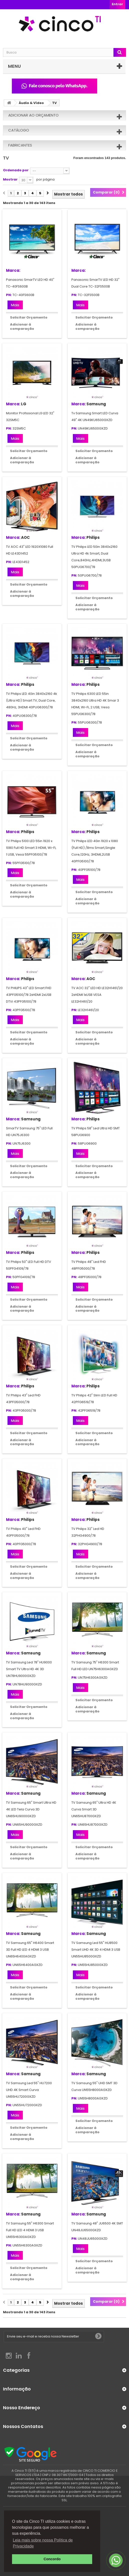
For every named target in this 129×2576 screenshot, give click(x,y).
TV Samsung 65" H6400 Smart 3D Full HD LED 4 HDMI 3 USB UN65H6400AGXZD (30, 1949)
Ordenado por (16, 170)
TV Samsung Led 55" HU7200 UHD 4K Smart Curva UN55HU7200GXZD (29, 2090)
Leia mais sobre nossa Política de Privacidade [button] (43, 2543)
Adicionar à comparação (22, 326)
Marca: (13, 270)
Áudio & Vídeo (31, 103)
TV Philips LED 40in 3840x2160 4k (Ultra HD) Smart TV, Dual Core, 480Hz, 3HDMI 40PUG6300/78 (31, 700)
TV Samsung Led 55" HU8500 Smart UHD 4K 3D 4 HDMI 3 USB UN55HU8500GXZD (95, 1949)
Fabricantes (20, 145)
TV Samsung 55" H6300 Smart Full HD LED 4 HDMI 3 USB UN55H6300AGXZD (30, 2230)
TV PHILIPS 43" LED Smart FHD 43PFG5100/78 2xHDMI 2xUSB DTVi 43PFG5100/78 (28, 995)
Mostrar (10, 179)
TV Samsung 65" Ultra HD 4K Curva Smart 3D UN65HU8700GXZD (93, 1809)
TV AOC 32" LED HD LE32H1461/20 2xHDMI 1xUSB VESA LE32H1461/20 (97, 995)
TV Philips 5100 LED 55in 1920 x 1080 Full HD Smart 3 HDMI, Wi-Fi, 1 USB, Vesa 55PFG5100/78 (31, 848)
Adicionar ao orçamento (33, 115)
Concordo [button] (52, 2559)
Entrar (117, 4)
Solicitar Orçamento (28, 317)
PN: (9, 295)
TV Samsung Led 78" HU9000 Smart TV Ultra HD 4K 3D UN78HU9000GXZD (29, 1669)
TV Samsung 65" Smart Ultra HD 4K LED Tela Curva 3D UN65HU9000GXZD (31, 1809)
